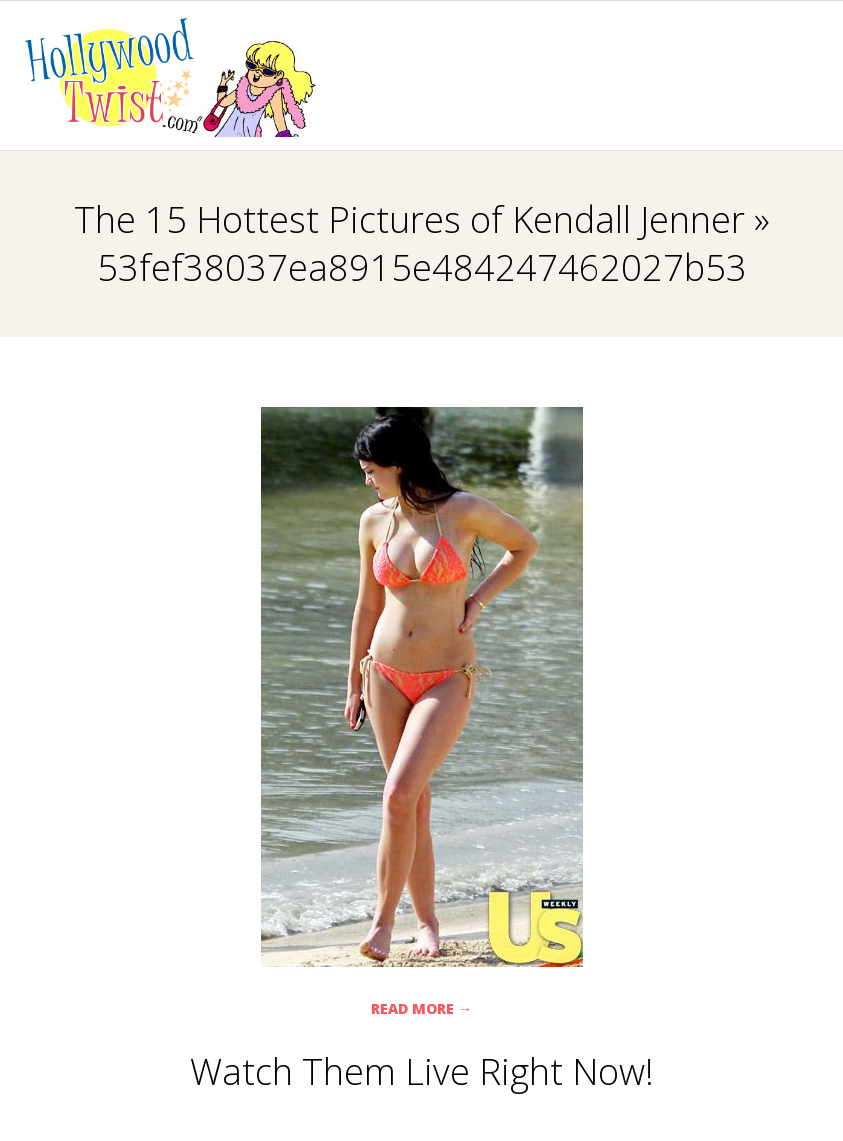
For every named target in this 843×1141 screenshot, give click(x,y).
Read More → (421, 1008)
